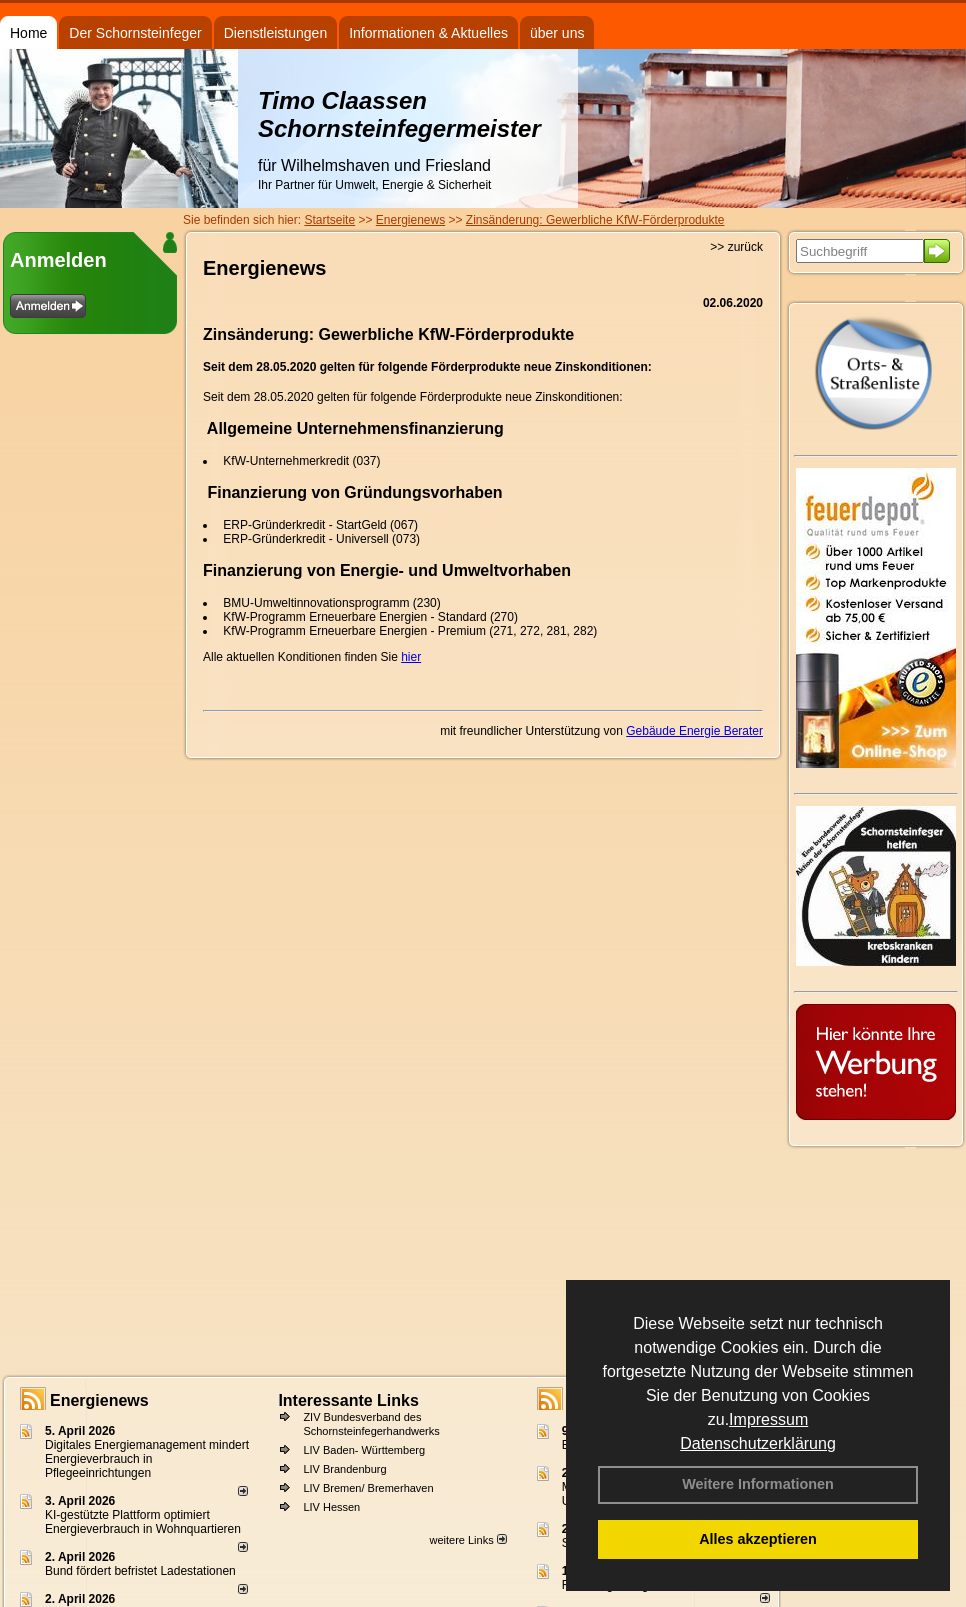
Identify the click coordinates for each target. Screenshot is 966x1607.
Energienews (99, 1400)
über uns (557, 33)
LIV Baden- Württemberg (364, 1450)
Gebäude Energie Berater (694, 731)
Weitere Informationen (758, 1484)
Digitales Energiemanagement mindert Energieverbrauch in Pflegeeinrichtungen (147, 1459)
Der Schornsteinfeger (135, 33)
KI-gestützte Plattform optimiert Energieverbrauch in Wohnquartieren (143, 1522)
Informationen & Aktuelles (428, 33)
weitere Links (467, 1540)
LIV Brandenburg (344, 1469)
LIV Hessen (331, 1507)
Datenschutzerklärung (758, 1443)
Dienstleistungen (276, 33)
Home (28, 33)
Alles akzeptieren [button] (758, 1539)
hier (411, 657)
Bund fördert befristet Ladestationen (140, 1571)
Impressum (768, 1419)
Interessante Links (348, 1400)
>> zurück (736, 247)
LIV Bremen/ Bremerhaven (368, 1488)
